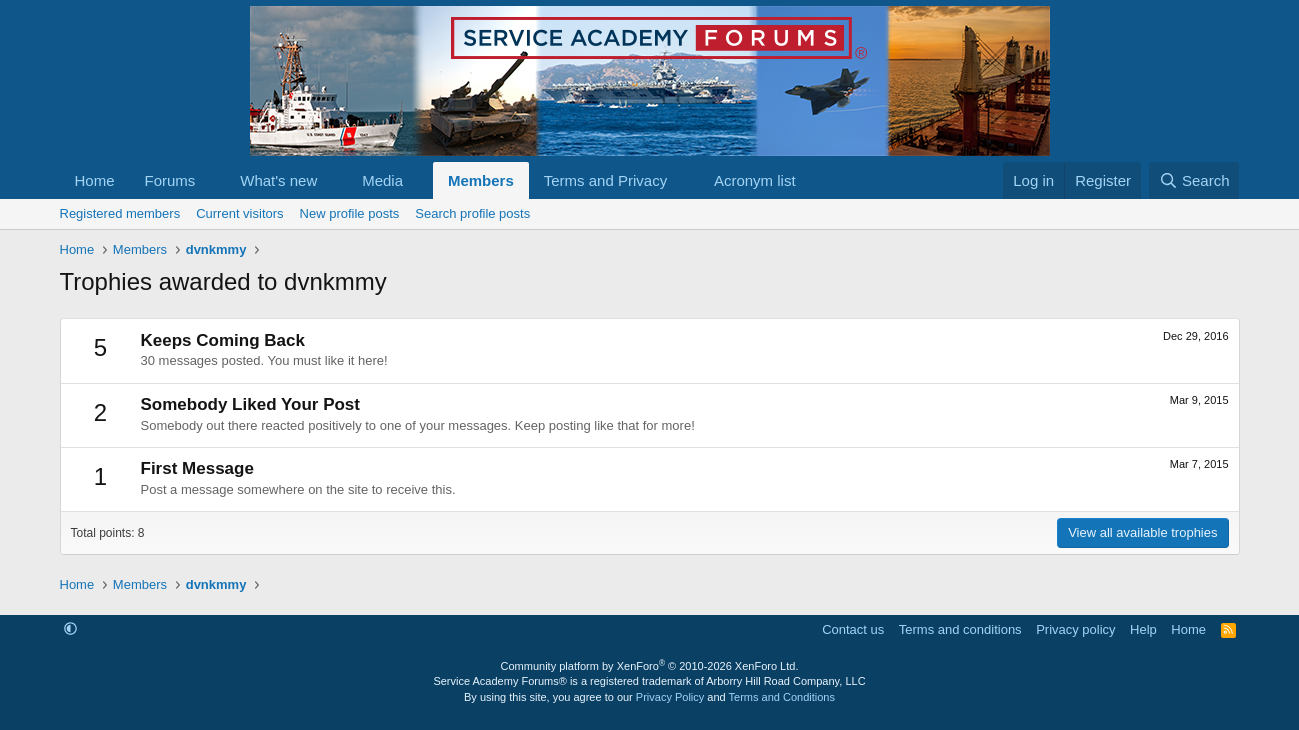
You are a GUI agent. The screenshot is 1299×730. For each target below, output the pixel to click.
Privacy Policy (670, 697)
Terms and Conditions (782, 697)
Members (481, 180)
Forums (170, 180)
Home (95, 180)
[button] (211, 180)
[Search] (1194, 180)
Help (1143, 629)
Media (382, 180)
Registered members (120, 213)
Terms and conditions (960, 629)
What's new (278, 180)
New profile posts (350, 213)
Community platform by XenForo (650, 666)
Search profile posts (472, 213)
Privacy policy (1075, 629)
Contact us (853, 629)
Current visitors (239, 213)
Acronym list (755, 180)
